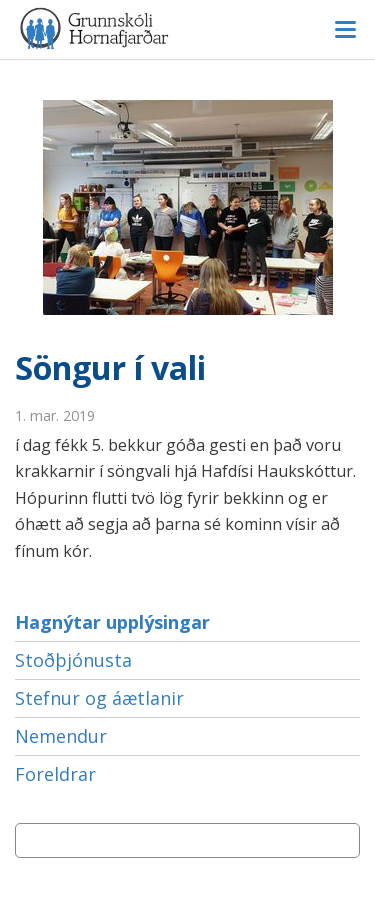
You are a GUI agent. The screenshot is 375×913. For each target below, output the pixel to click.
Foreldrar (55, 774)
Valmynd (345, 30)
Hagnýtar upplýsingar (112, 622)
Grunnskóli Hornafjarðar (187, 28)
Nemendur (61, 736)
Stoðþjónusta (73, 660)
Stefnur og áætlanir (99, 698)
